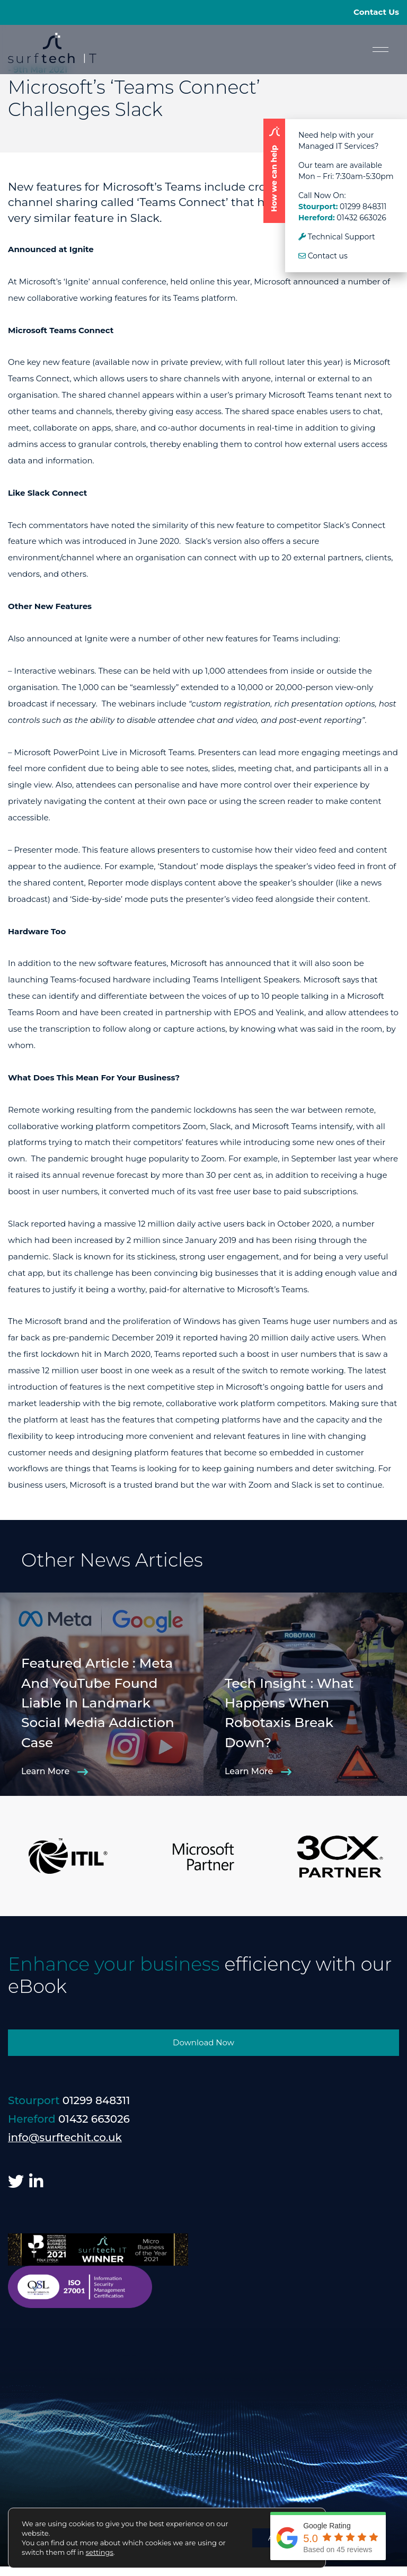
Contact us (323, 256)
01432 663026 (361, 217)
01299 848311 (363, 206)
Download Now (203, 2042)
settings (99, 2552)
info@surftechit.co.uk (65, 2137)
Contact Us (376, 12)
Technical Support (336, 236)
